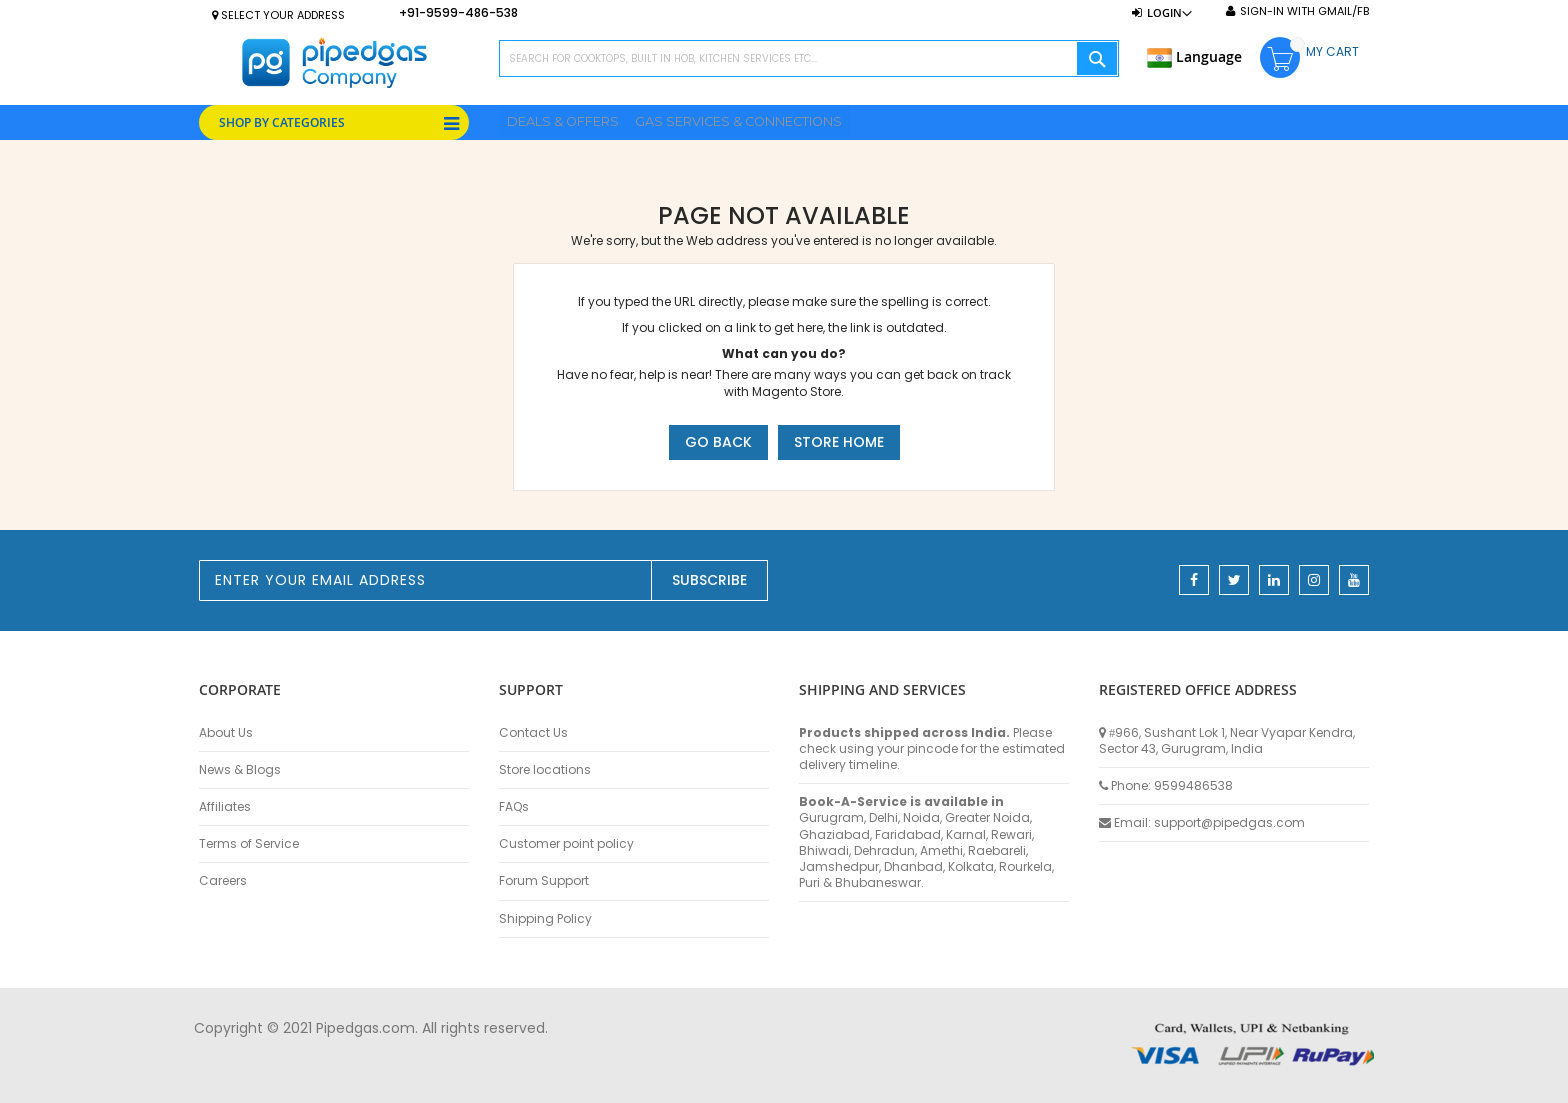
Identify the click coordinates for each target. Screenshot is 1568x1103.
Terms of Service (249, 844)
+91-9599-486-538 (458, 13)
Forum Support (544, 881)
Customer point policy (566, 844)
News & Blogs (240, 770)
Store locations (545, 770)
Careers (223, 881)
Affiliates (225, 807)
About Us (226, 733)
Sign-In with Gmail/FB (1304, 11)
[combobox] (809, 58)
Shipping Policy (545, 919)
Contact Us (533, 733)
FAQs (514, 807)
